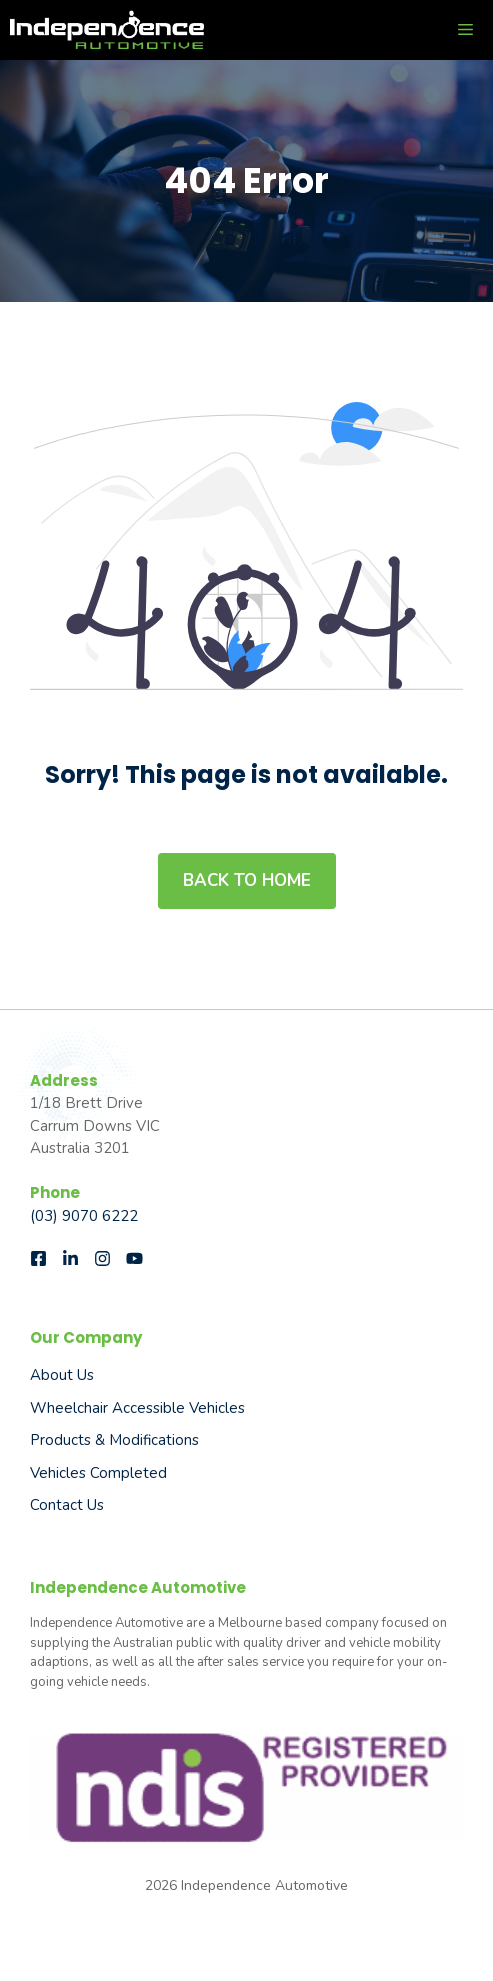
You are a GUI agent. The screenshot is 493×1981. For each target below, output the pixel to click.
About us (62, 1375)
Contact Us (67, 1505)
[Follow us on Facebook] (38, 1258)
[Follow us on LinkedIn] (70, 1258)
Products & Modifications (114, 1440)
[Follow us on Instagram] (102, 1258)
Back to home (247, 880)
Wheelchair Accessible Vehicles (137, 1408)
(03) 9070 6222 (84, 1216)
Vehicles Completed (98, 1473)
